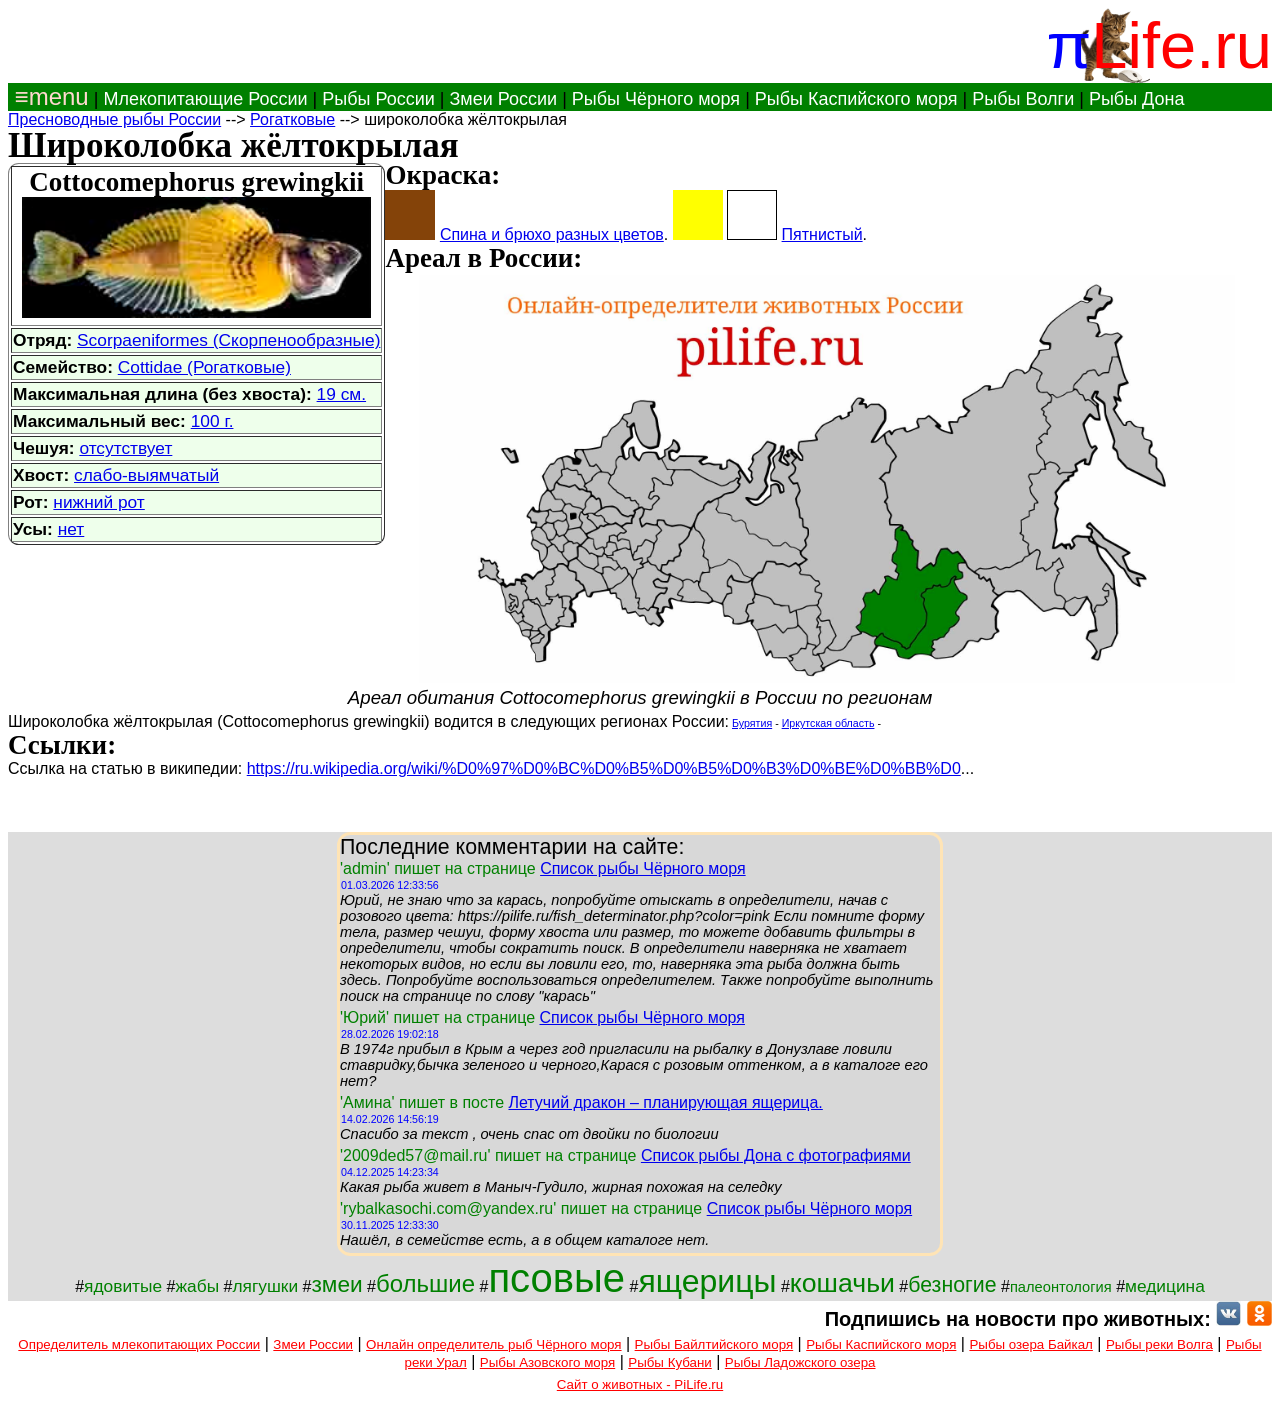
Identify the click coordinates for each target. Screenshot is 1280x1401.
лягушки (265, 1286)
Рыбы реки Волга (1159, 1344)
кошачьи (842, 1283)
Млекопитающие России (205, 99)
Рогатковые (292, 119)
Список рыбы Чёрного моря (643, 868)
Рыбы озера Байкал (1030, 1344)
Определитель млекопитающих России (139, 1344)
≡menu (48, 96)
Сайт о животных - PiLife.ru (640, 1384)
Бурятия (752, 723)
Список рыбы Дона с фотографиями (776, 1155)
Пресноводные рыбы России (114, 119)
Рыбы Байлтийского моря (714, 1344)
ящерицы (707, 1281)
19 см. (341, 394)
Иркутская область (828, 723)
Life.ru (1181, 45)
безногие (952, 1285)
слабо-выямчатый (146, 475)
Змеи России (503, 99)
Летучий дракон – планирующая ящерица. (665, 1102)
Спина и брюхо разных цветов (552, 234)
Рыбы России (378, 99)
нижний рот (98, 502)
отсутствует (125, 448)
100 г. (212, 421)
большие (425, 1283)
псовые (556, 1278)
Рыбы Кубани (670, 1362)
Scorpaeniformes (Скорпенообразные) (228, 340)
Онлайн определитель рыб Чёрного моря (493, 1344)
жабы (197, 1286)
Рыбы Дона (1137, 99)
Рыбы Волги (1023, 99)
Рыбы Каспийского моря (856, 99)
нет (71, 529)
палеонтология (1061, 1287)
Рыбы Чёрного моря (656, 99)
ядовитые (123, 1286)
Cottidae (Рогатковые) (204, 367)
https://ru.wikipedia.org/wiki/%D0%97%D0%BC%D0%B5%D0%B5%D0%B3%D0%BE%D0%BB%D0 (604, 768)
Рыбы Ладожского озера (800, 1362)
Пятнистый (822, 234)
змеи (336, 1284)
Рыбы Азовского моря (547, 1362)
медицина (1165, 1286)
